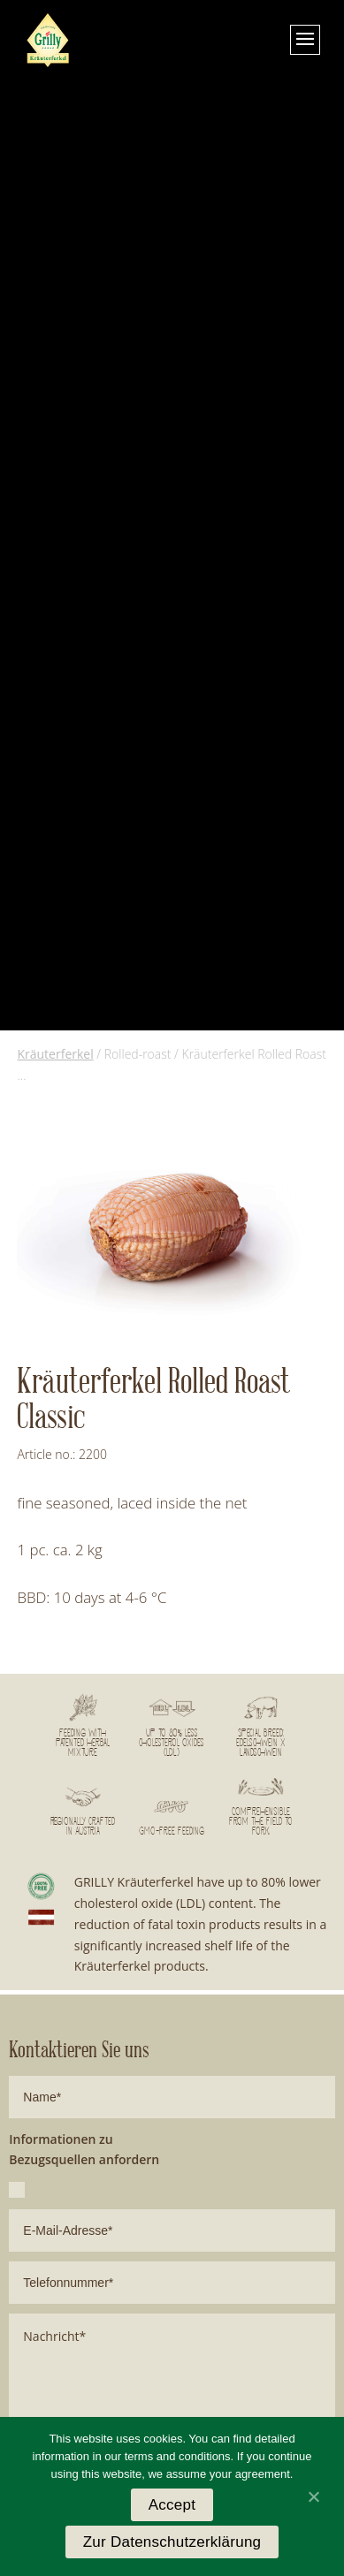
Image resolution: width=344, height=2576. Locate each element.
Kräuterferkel (55, 1053)
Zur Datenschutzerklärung (172, 2542)
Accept (172, 2504)
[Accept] (313, 2496)
